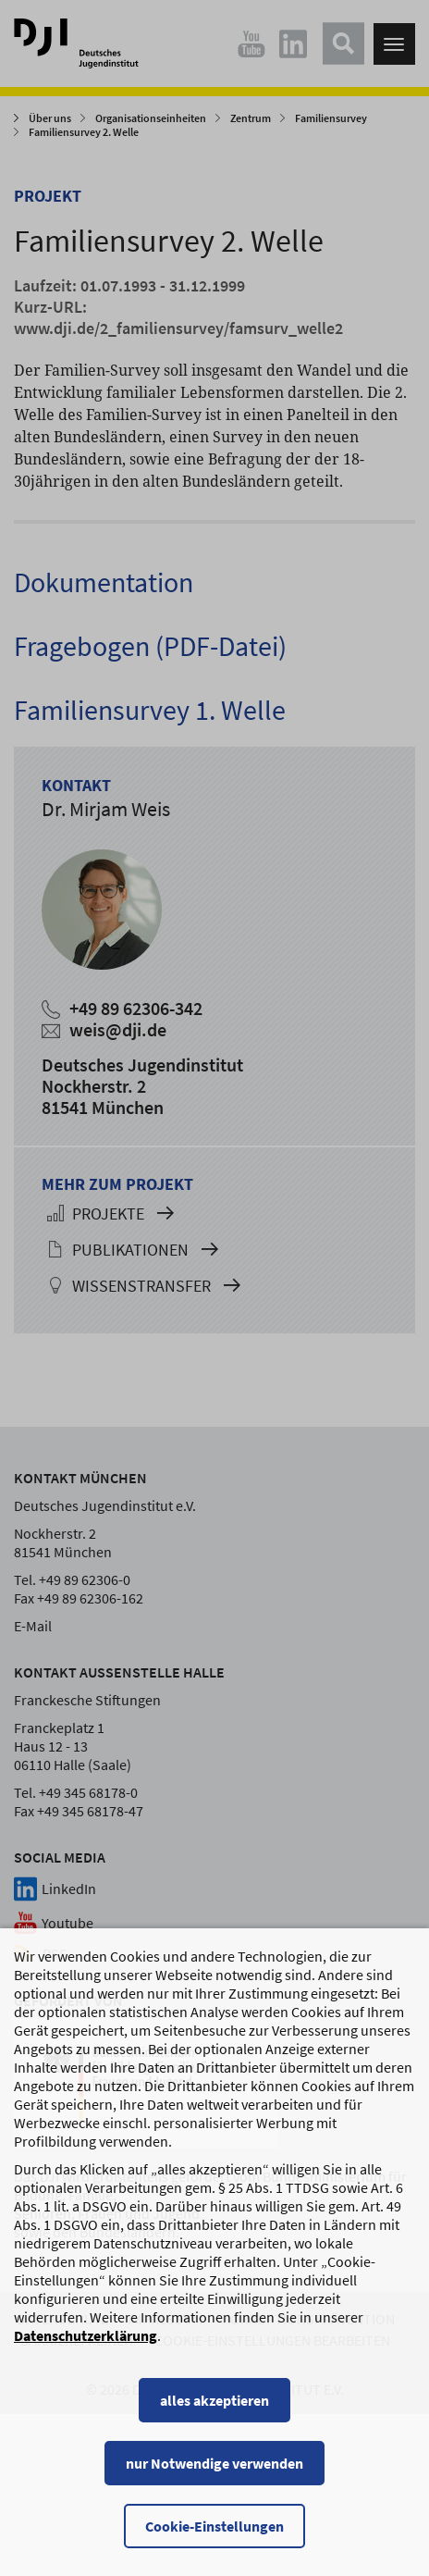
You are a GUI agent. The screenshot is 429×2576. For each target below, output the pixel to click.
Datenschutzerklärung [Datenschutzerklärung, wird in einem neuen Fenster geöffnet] (85, 2339)
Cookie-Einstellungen (214, 2529)
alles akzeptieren (214, 2404)
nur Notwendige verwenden (214, 2467)
